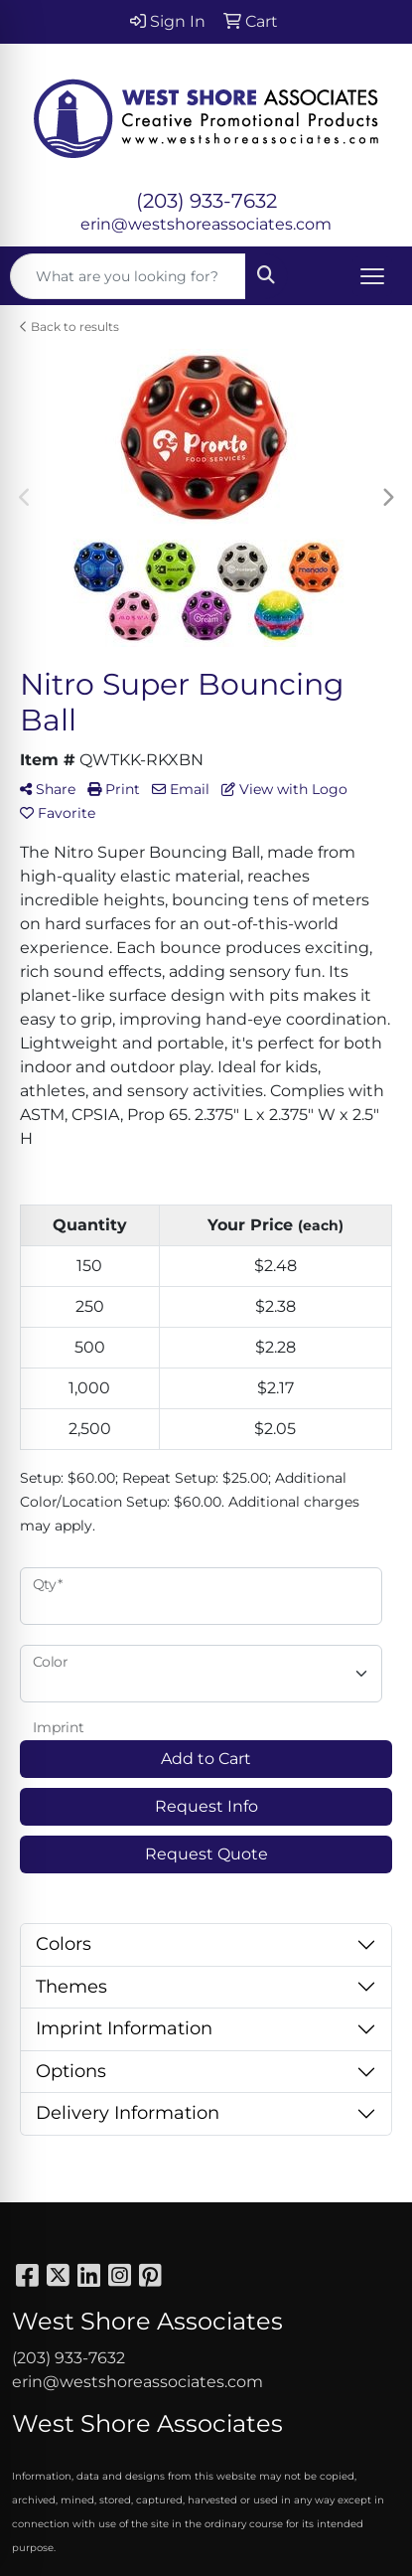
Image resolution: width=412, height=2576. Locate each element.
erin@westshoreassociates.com (206, 224)
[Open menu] (372, 276)
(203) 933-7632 (206, 201)
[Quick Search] (128, 276)
